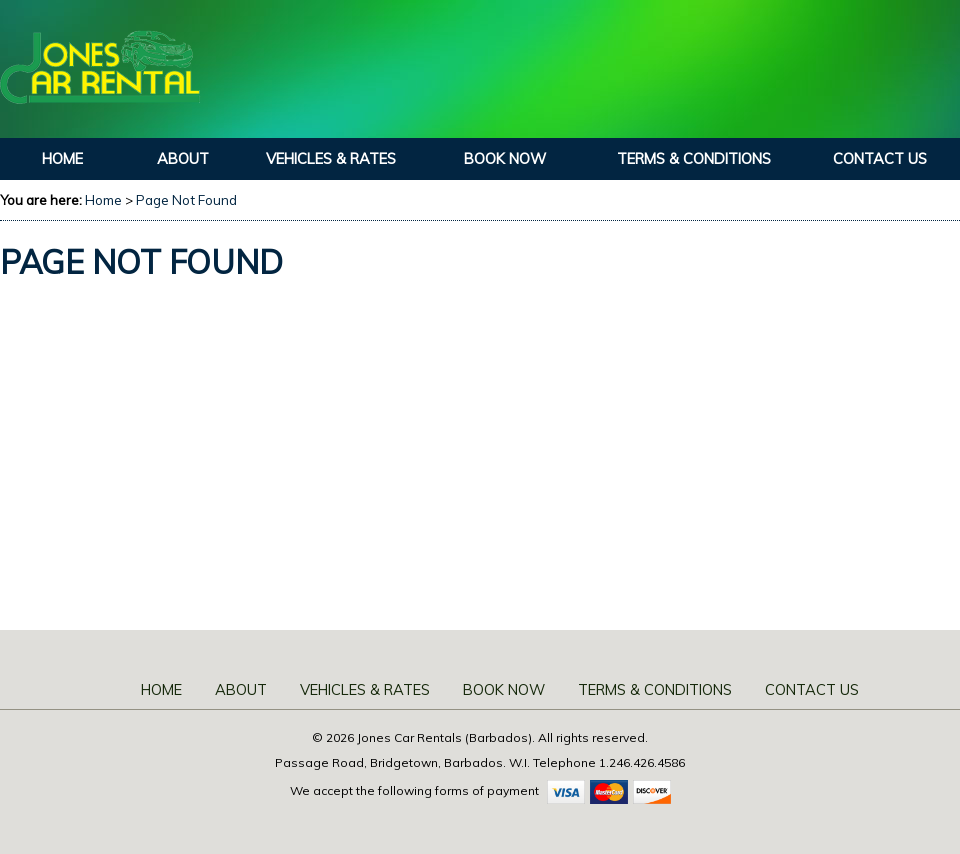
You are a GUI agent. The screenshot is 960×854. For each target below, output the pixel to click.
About (183, 158)
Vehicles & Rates (331, 158)
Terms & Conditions (694, 158)
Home (62, 158)
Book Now (505, 158)
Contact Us (880, 158)
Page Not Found (186, 200)
